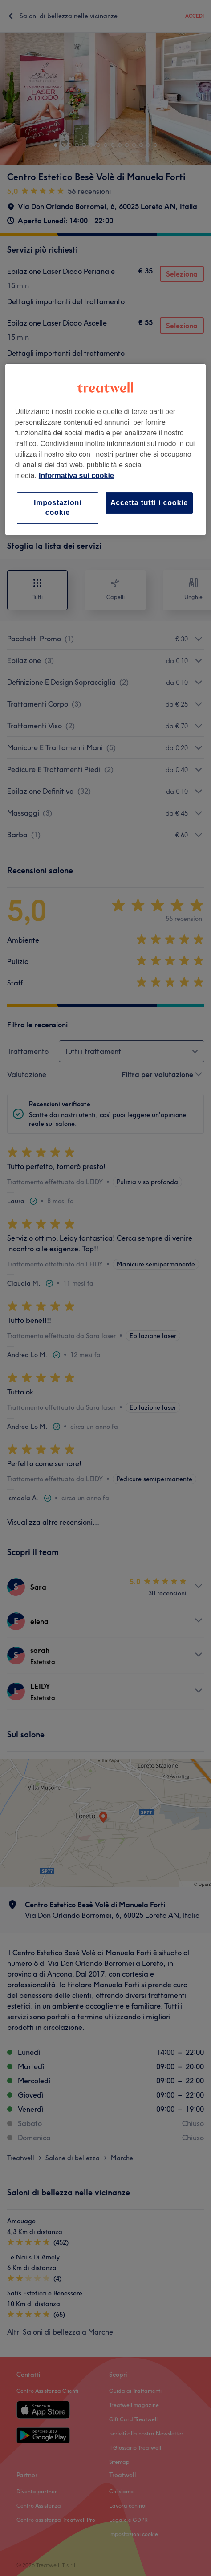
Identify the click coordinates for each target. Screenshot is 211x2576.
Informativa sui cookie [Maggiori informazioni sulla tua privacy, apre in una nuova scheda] (76, 475)
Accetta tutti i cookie (149, 502)
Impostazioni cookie (57, 507)
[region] (105, 449)
